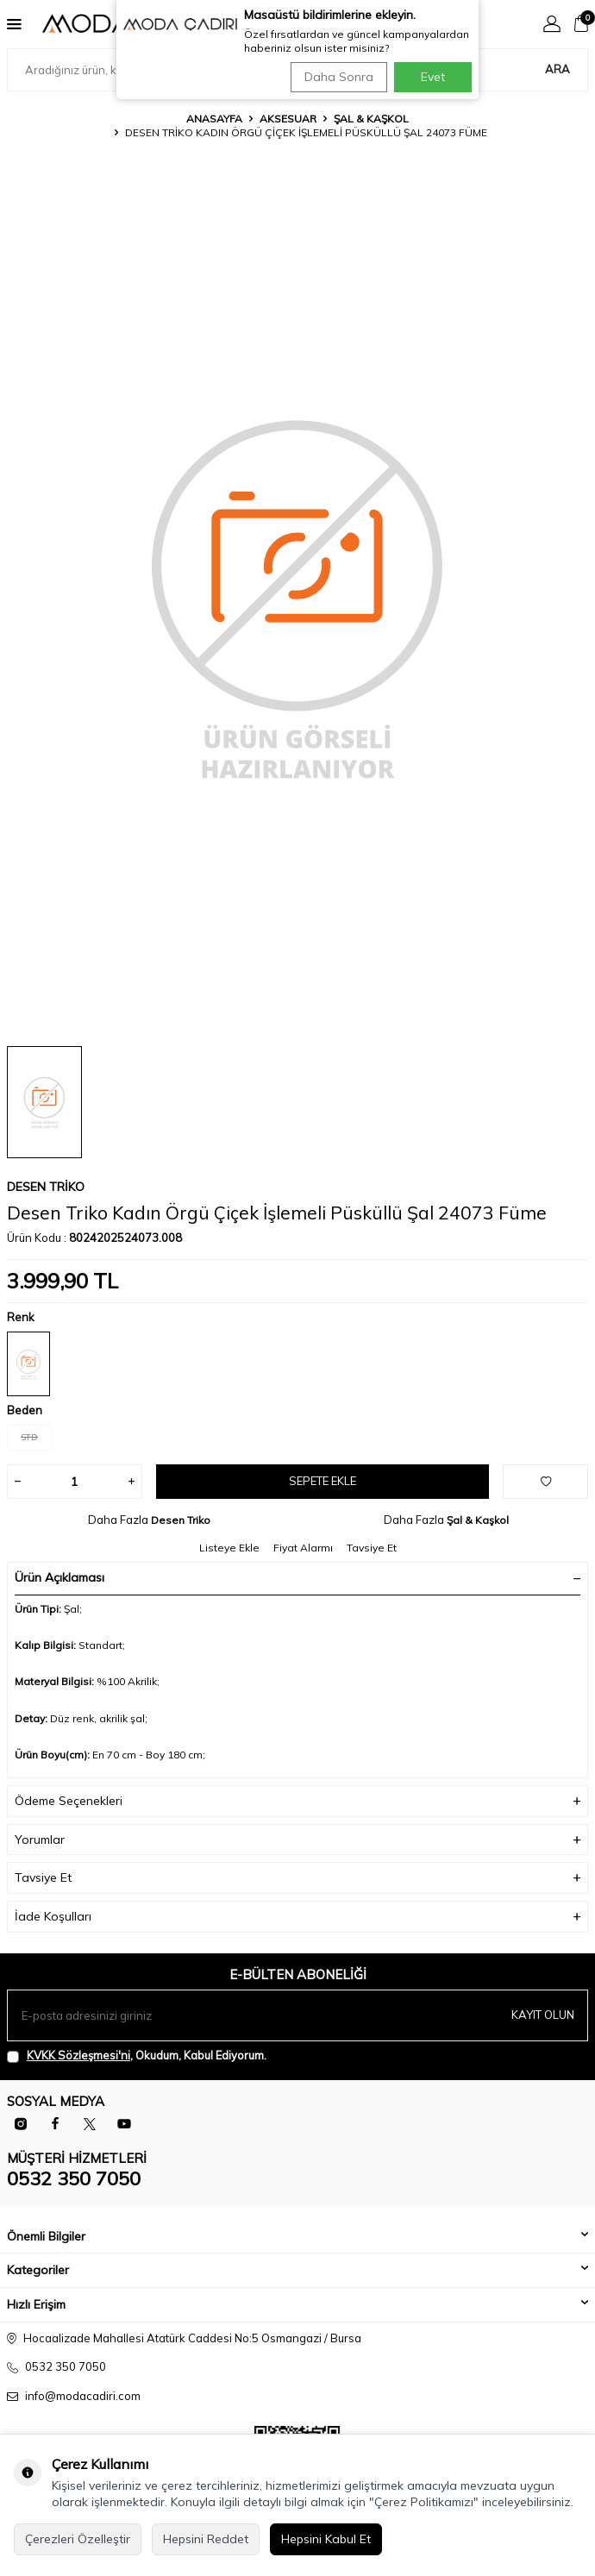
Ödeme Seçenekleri (297, 1801)
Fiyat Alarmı (303, 1547)
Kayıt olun (542, 2014)
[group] (297, 596)
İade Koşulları (297, 1916)
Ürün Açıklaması (297, 1577)
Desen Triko (46, 1186)
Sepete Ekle (322, 1481)
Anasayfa (214, 118)
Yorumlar (297, 1840)
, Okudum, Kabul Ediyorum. (136, 2055)
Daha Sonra (338, 77)
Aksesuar (288, 118)
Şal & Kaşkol (371, 118)
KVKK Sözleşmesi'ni (78, 2055)
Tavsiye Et (372, 1547)
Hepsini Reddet (205, 2539)
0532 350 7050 (74, 2178)
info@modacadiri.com (83, 2396)
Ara (557, 69)
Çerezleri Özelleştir (77, 2539)
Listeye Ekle (229, 1547)
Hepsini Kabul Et (326, 2539)
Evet (433, 77)
